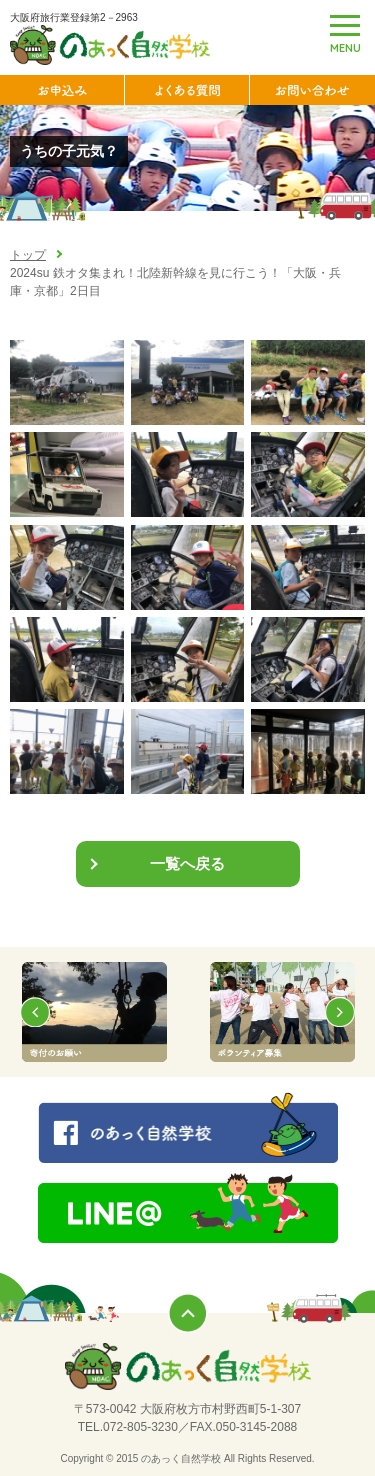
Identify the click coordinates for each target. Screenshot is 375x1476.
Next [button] (340, 1012)
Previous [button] (35, 1012)
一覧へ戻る (187, 863)
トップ (28, 255)
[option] (94, 1012)
